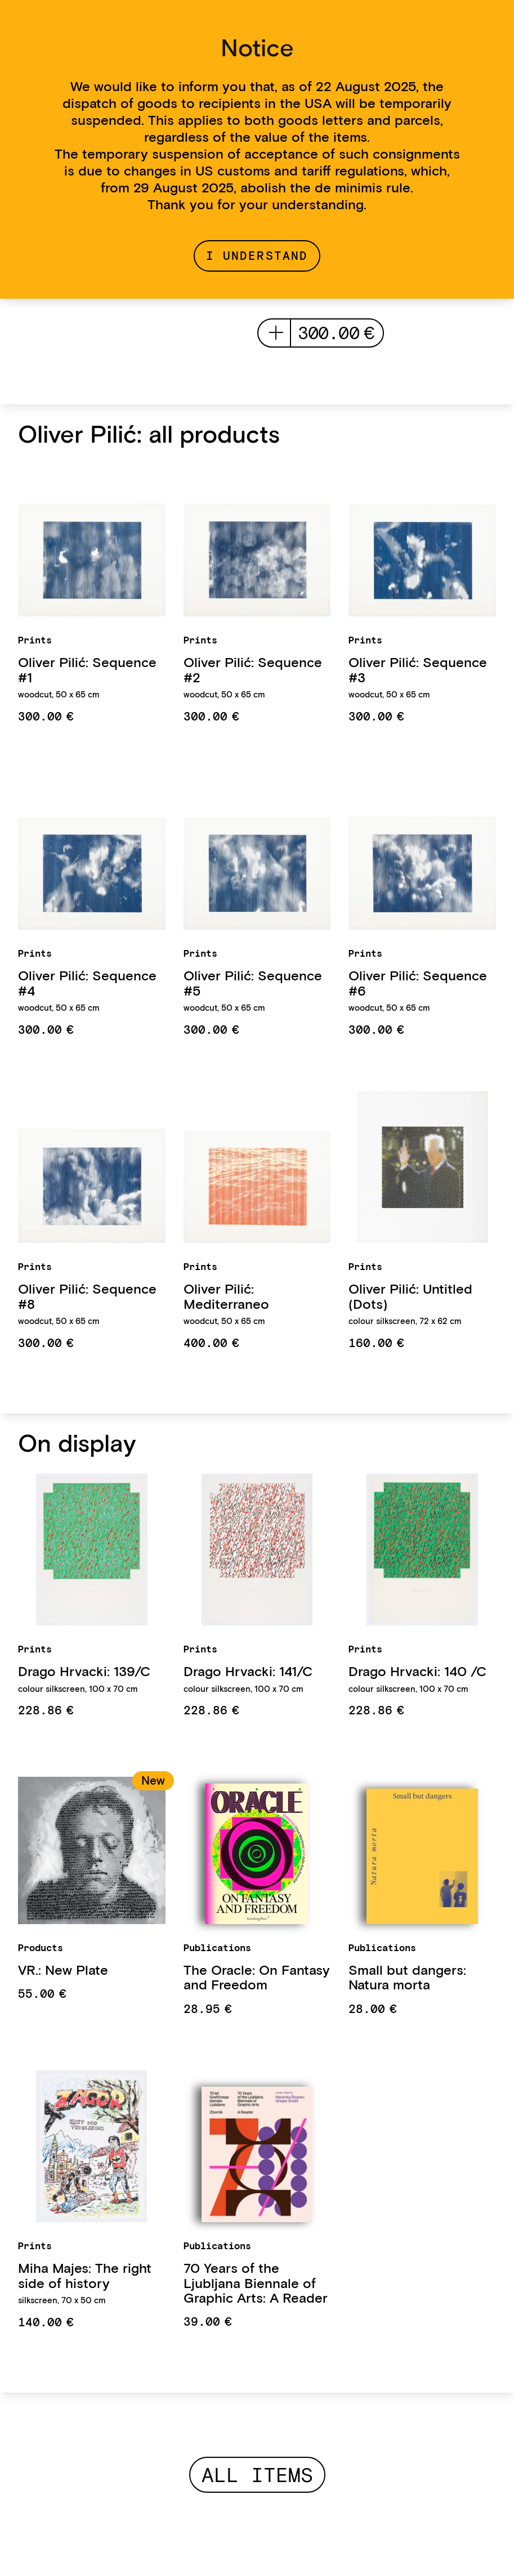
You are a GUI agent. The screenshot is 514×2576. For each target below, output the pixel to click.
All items (257, 2474)
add (276, 332)
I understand (257, 256)
